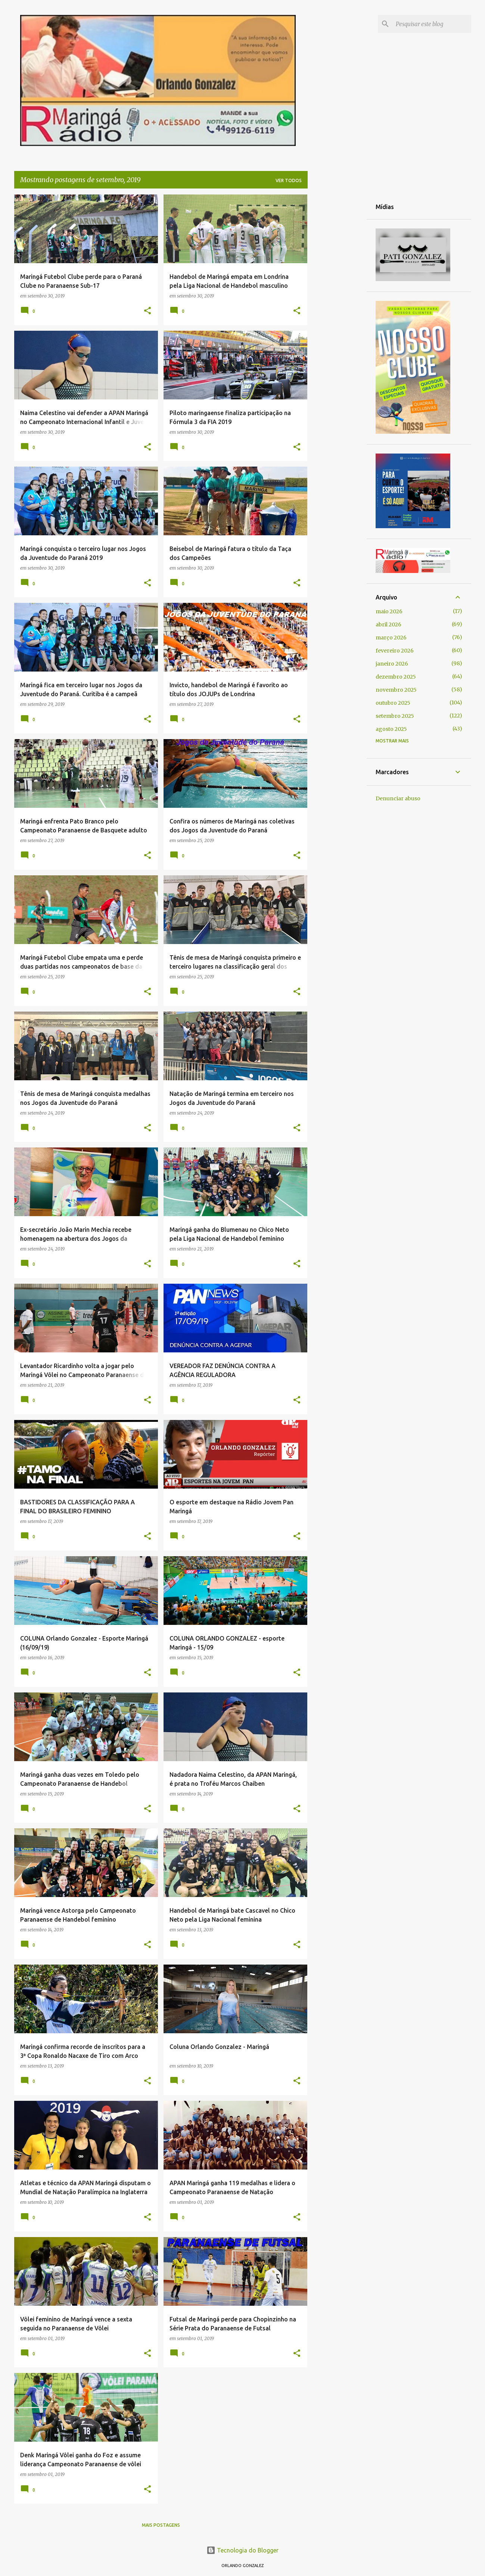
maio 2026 (389, 611)
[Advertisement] (337, 306)
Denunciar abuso (398, 798)
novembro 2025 (396, 689)
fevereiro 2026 (395, 650)
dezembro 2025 (396, 676)
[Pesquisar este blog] (432, 24)
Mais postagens (161, 2525)
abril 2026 (388, 624)
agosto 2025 (391, 729)
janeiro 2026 (392, 663)
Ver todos (289, 180)
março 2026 (391, 637)
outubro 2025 (393, 703)
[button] (147, 311)
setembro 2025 (395, 716)
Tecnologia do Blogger (242, 2550)
